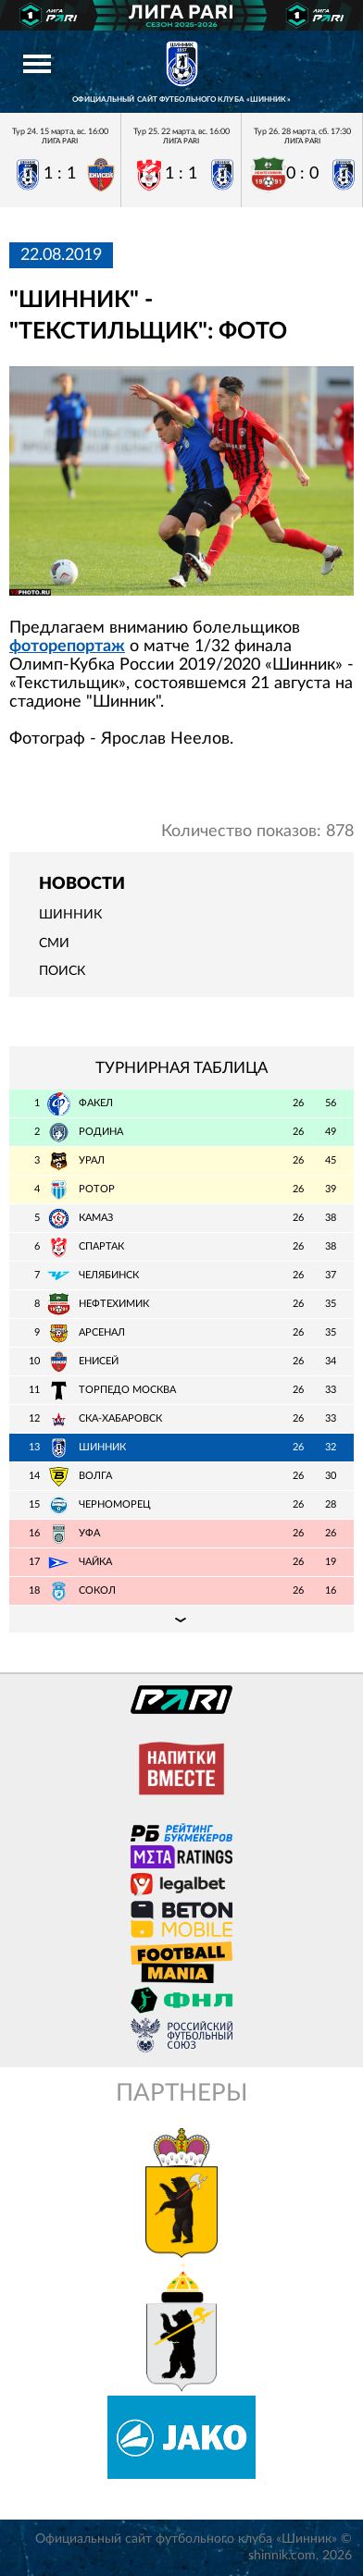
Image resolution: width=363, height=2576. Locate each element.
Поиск (62, 971)
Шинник (70, 914)
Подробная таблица (181, 1619)
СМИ (54, 943)
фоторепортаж (67, 646)
